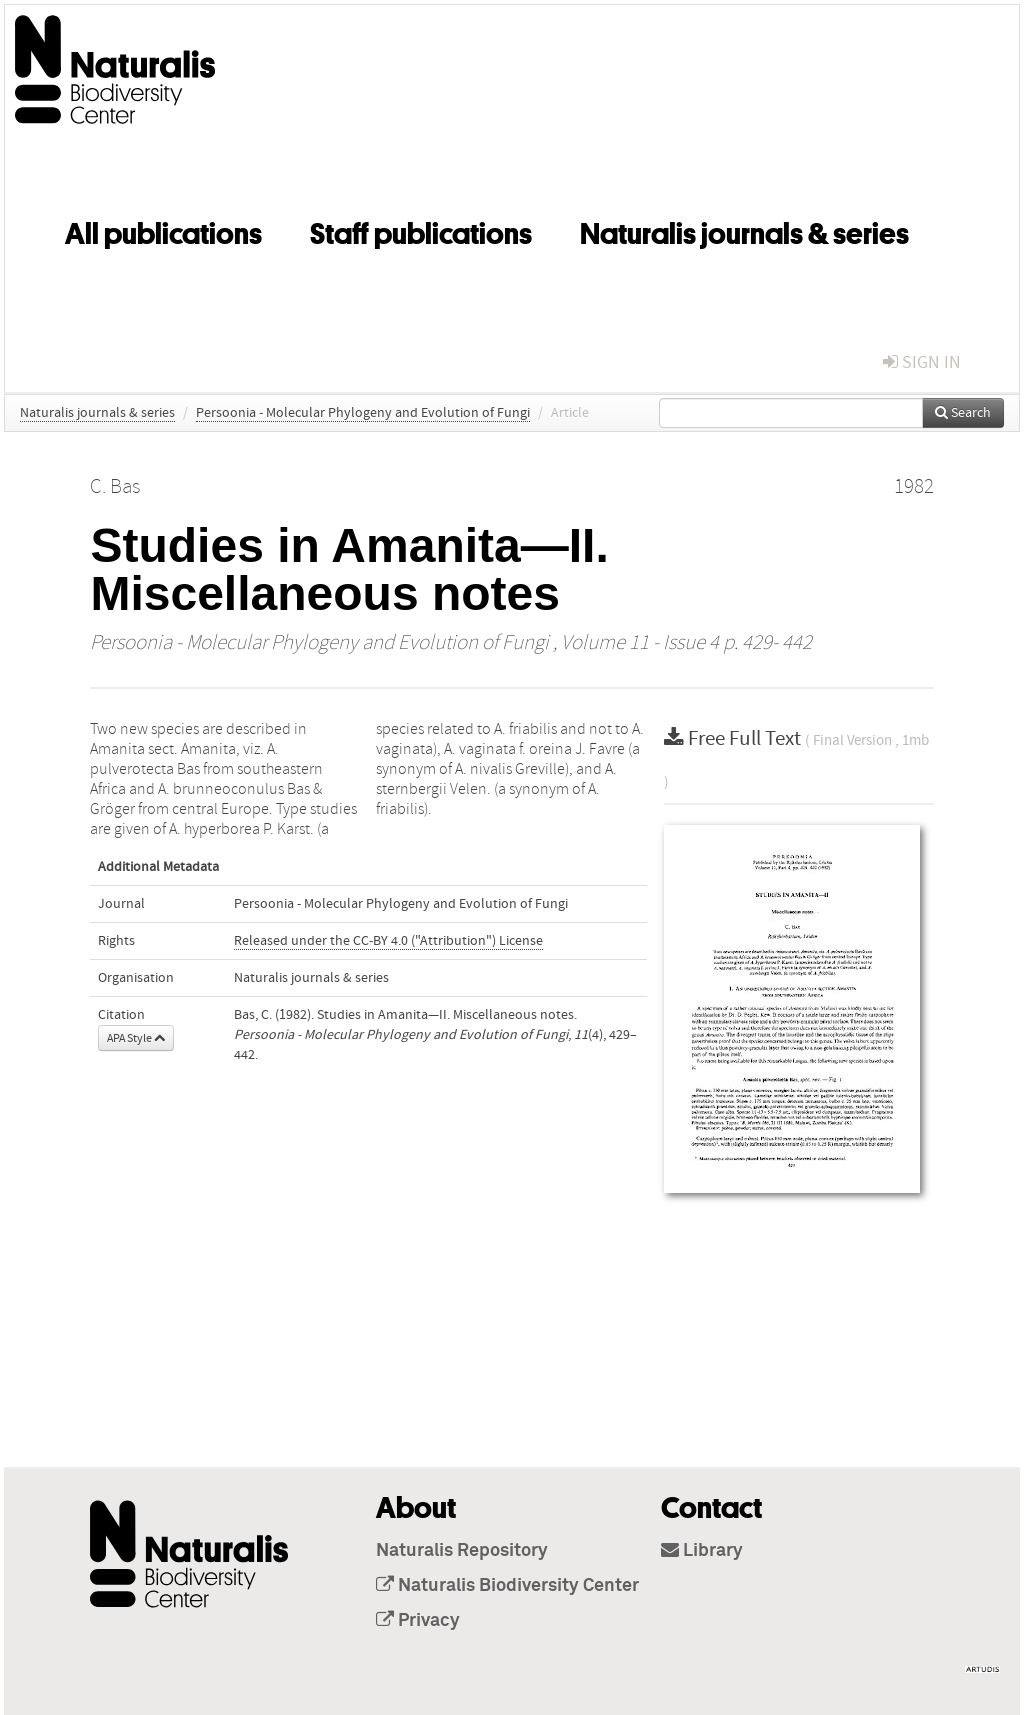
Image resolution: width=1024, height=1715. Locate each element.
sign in (922, 362)
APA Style (136, 1038)
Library (702, 1551)
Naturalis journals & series (744, 230)
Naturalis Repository (462, 1551)
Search (963, 413)
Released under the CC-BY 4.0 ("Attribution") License (388, 941)
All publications (163, 230)
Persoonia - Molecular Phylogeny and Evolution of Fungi (363, 413)
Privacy (418, 1621)
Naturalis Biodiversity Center (507, 1586)
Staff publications (421, 230)
